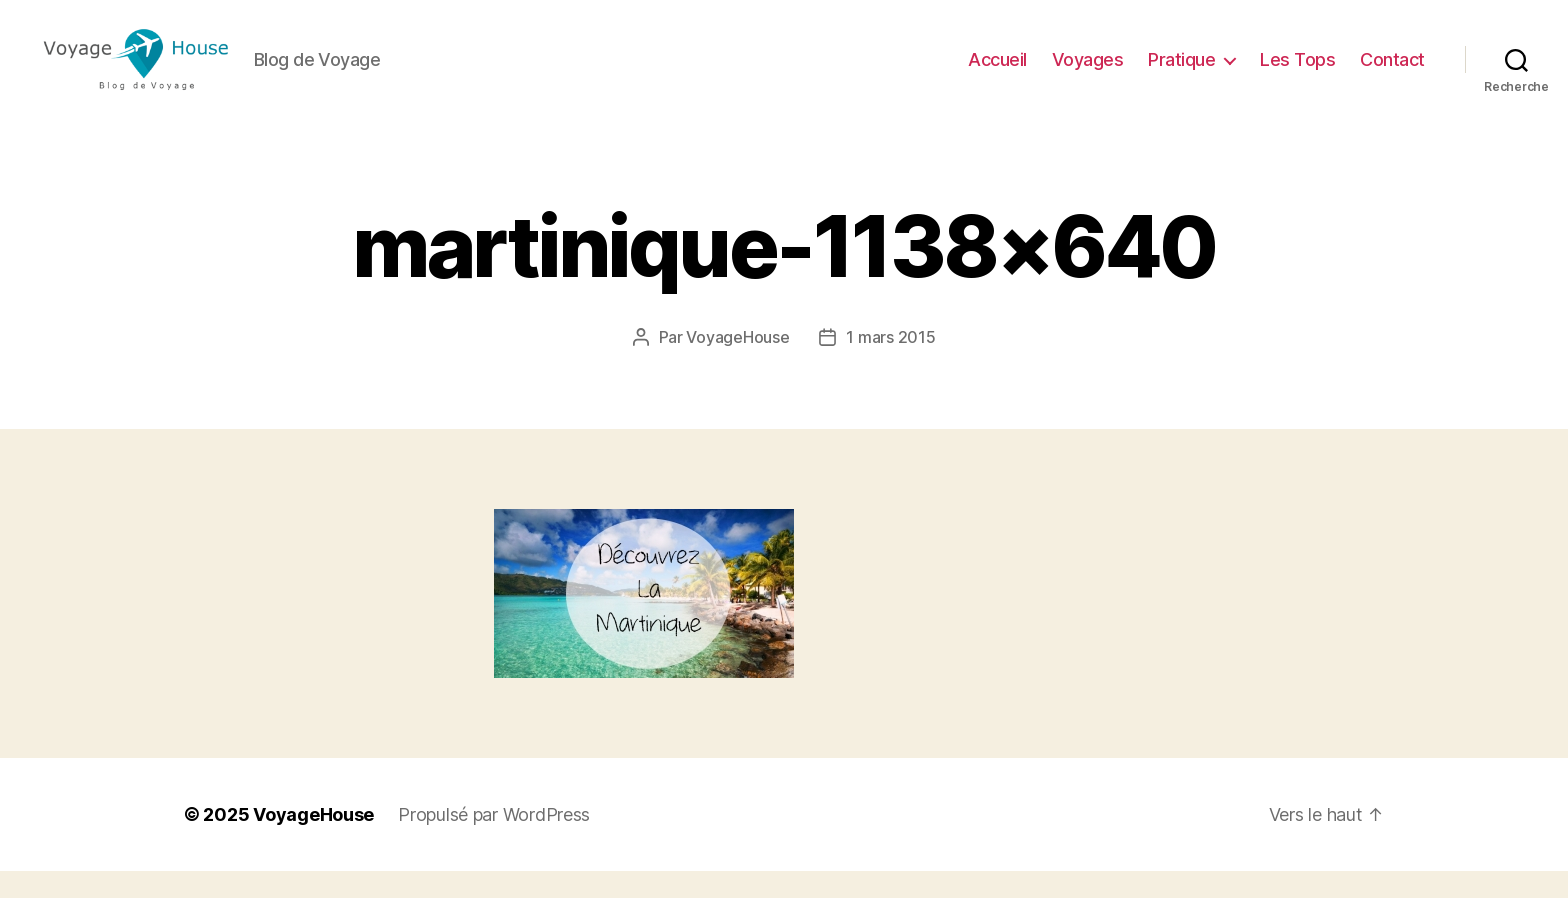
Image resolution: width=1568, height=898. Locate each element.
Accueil (997, 72)
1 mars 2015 (890, 364)
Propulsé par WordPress (494, 841)
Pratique (1181, 72)
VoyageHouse (737, 364)
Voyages (1088, 72)
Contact (1392, 72)
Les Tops (1297, 72)
